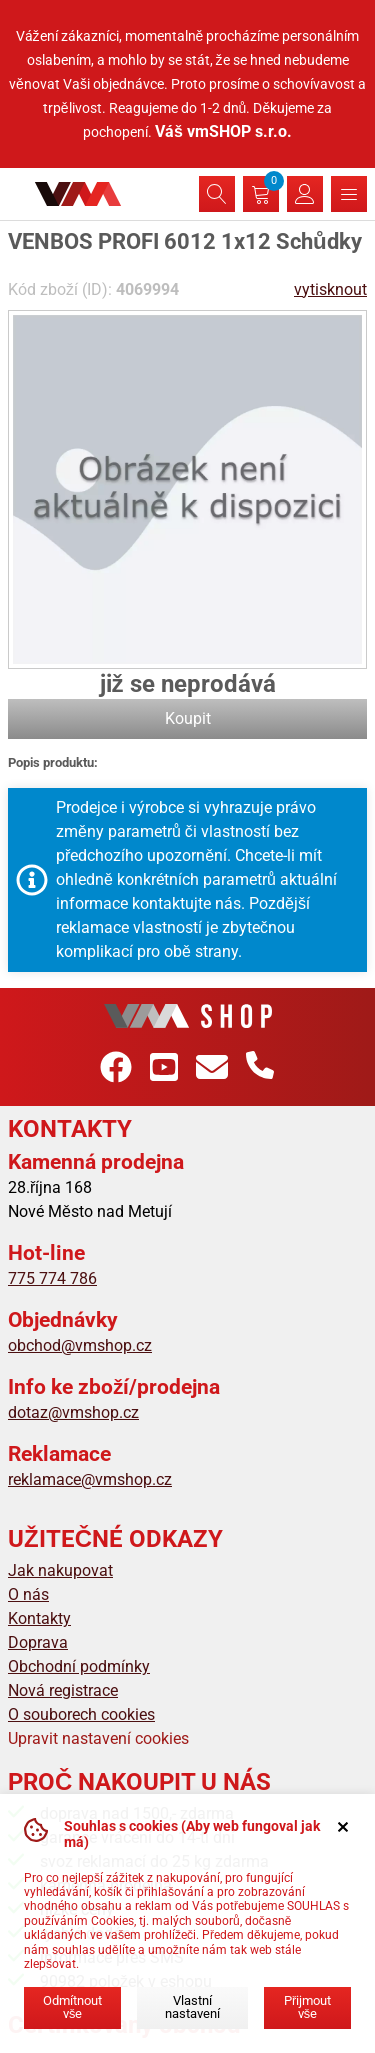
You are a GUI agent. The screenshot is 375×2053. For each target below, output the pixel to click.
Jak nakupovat (60, 1570)
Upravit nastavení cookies (98, 1738)
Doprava (38, 1642)
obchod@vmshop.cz (80, 1345)
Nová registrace (63, 1690)
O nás (28, 1594)
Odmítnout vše (72, 2007)
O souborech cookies (81, 1714)
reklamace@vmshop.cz (90, 1479)
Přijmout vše (307, 2007)
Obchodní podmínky (79, 1666)
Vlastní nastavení (192, 2007)
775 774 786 (52, 1278)
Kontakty (39, 1618)
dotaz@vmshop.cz (73, 1412)
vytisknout (330, 289)
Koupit (188, 718)
